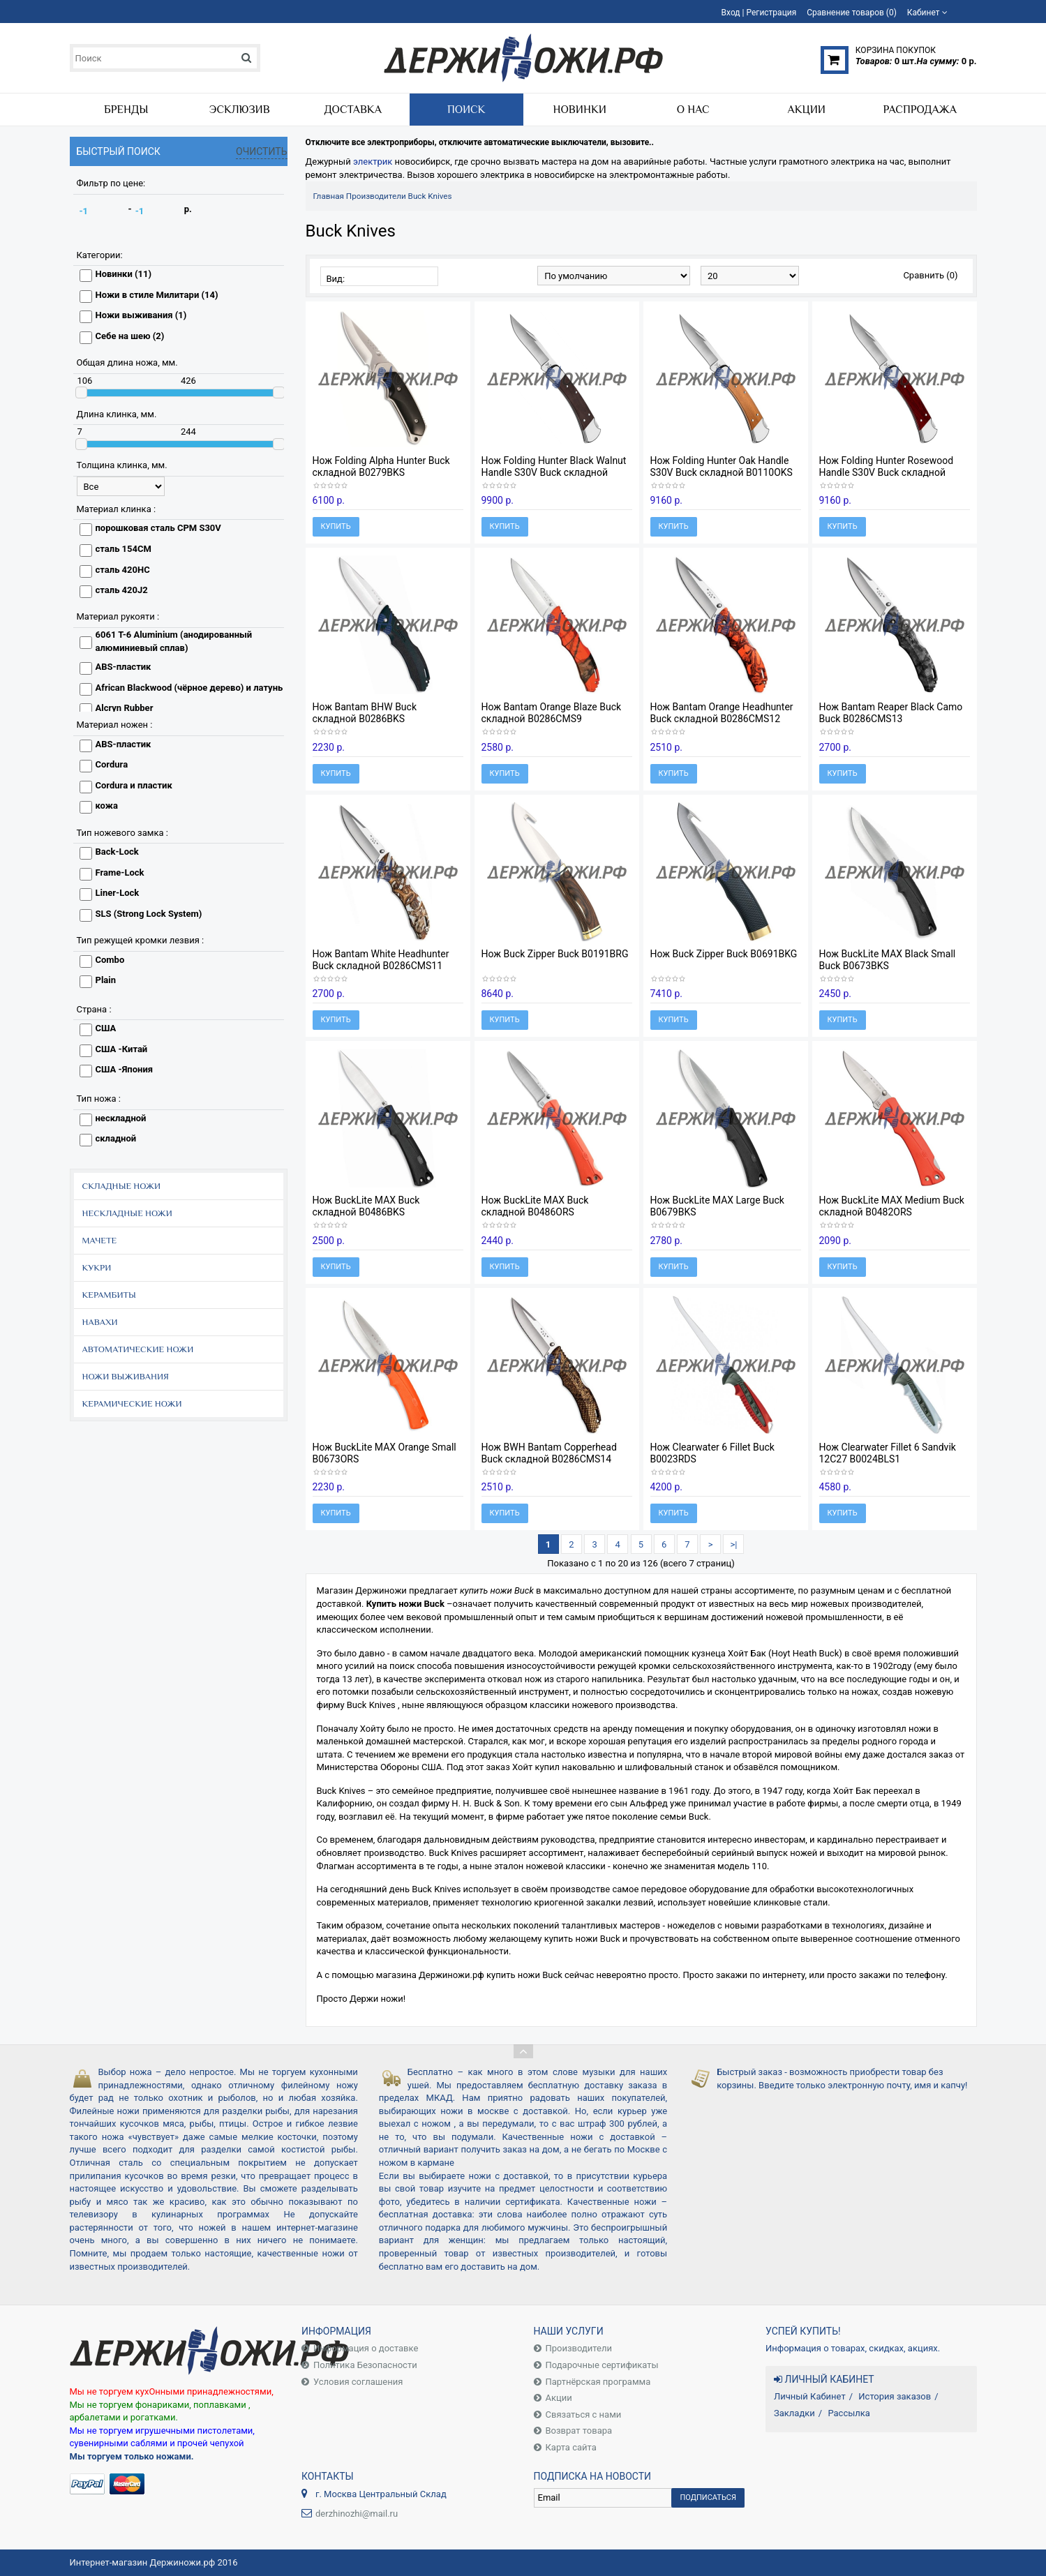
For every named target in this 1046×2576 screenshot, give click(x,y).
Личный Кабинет (810, 2396)
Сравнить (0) (930, 275)
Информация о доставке (365, 2348)
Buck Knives (430, 196)
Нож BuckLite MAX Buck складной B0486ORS (535, 1206)
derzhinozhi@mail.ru (356, 2513)
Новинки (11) (124, 274)
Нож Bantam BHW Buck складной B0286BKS (365, 712)
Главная (328, 196)
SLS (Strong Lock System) (149, 913)
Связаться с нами (584, 2414)
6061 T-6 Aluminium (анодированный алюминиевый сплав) (174, 641)
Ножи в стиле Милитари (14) (157, 295)
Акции (559, 2397)
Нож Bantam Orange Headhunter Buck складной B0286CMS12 (721, 712)
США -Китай (122, 1049)
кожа (107, 805)
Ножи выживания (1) (141, 315)
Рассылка (849, 2413)
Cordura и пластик (134, 785)
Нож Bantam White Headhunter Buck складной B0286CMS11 (381, 959)
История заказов (894, 2396)
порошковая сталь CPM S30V (158, 528)
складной (116, 1138)
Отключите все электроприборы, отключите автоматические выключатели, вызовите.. (480, 142)
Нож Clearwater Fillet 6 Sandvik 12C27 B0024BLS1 (887, 1453)
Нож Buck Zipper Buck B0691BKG (724, 953)
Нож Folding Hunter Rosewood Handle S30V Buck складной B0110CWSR (886, 472)
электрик (372, 161)
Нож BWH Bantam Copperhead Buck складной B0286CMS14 (549, 1453)
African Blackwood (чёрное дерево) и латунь (189, 687)
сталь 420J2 (122, 590)
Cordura (112, 764)
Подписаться (708, 2497)
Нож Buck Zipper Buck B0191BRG (555, 953)
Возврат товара (579, 2430)
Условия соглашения (358, 2381)
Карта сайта (571, 2447)
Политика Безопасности (365, 2365)
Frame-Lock (120, 872)
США (106, 1028)
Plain (106, 980)
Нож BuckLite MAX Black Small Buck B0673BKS (887, 959)
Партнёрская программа (598, 2381)
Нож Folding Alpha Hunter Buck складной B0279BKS (381, 466)
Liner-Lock (118, 893)
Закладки (794, 2413)
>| (733, 1544)
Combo (110, 959)
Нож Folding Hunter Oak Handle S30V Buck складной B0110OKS (721, 466)
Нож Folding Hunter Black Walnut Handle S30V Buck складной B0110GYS (554, 472)
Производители (376, 196)
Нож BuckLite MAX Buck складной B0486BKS (366, 1206)
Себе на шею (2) (130, 336)
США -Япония (125, 1069)
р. (188, 209)
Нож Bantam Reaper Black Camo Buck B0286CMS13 (891, 712)
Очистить (261, 151)
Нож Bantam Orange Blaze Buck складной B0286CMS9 (551, 712)
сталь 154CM (123, 549)
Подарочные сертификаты (602, 2365)
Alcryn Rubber (125, 708)
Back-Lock (117, 851)
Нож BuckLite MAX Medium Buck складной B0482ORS (891, 1206)
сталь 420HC (123, 569)
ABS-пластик (123, 666)
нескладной (121, 1118)
